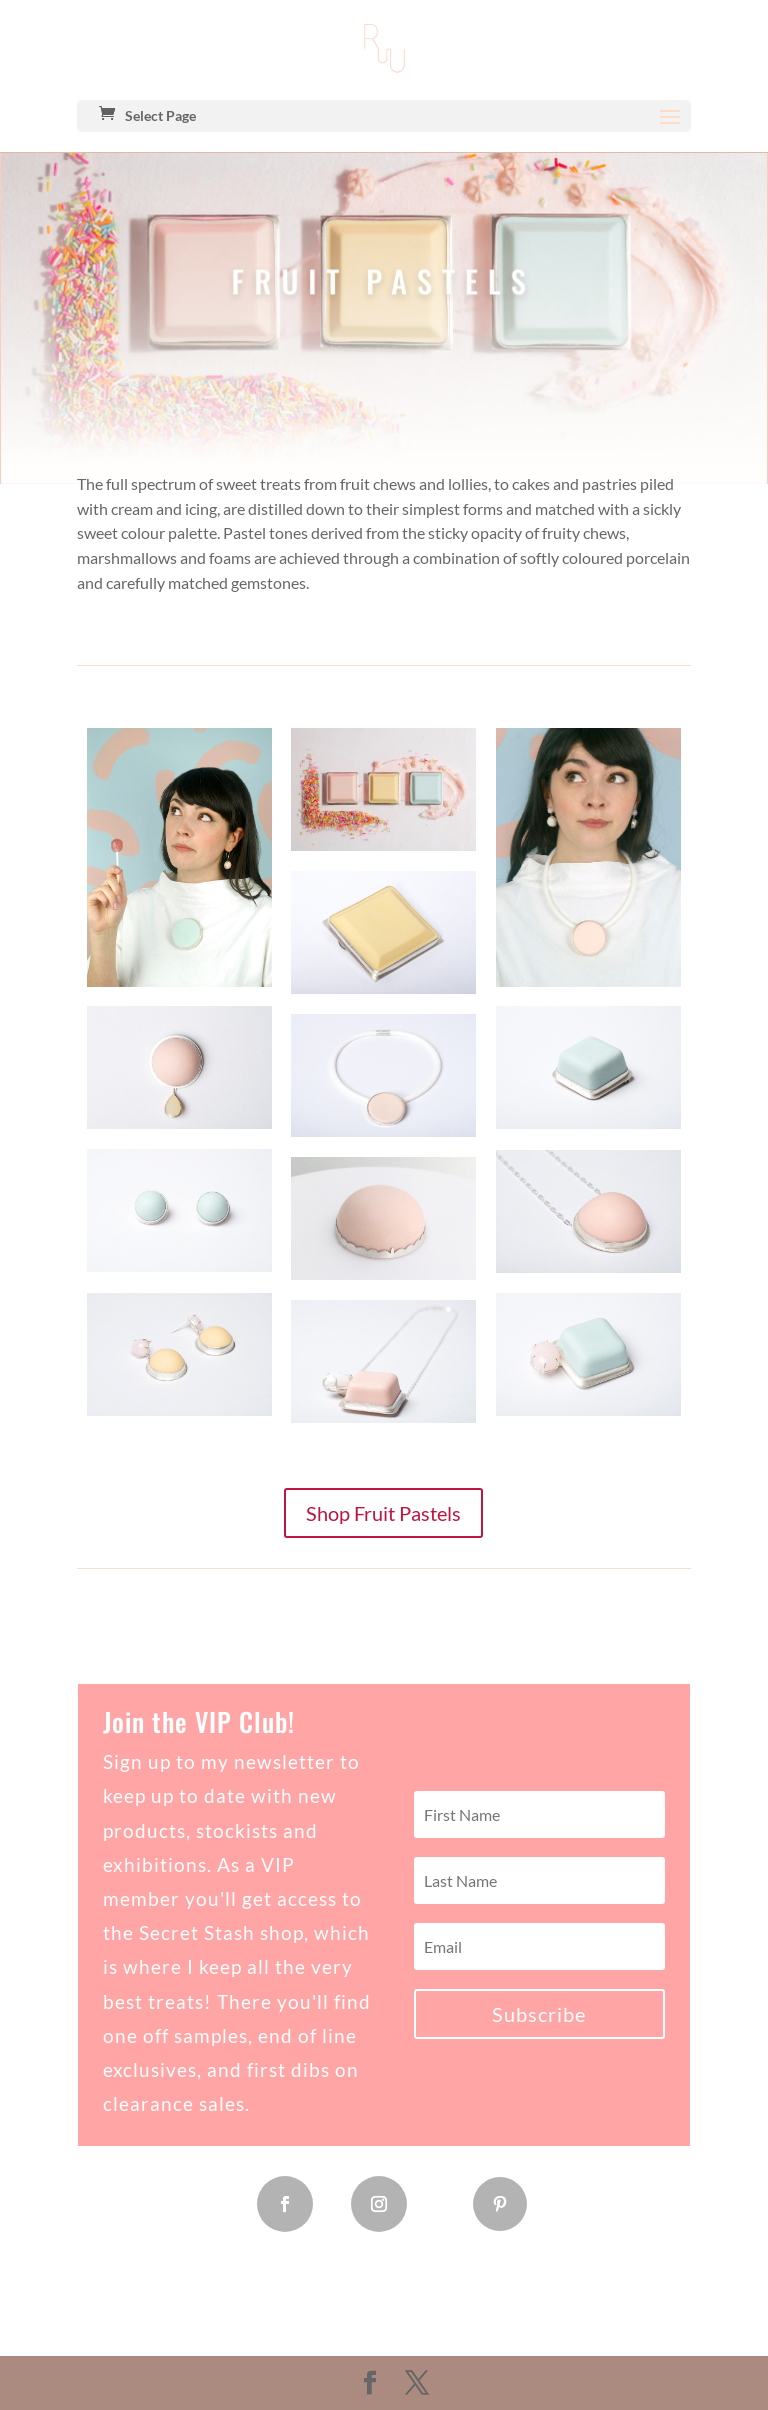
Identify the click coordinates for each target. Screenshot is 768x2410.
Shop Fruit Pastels (383, 1513)
